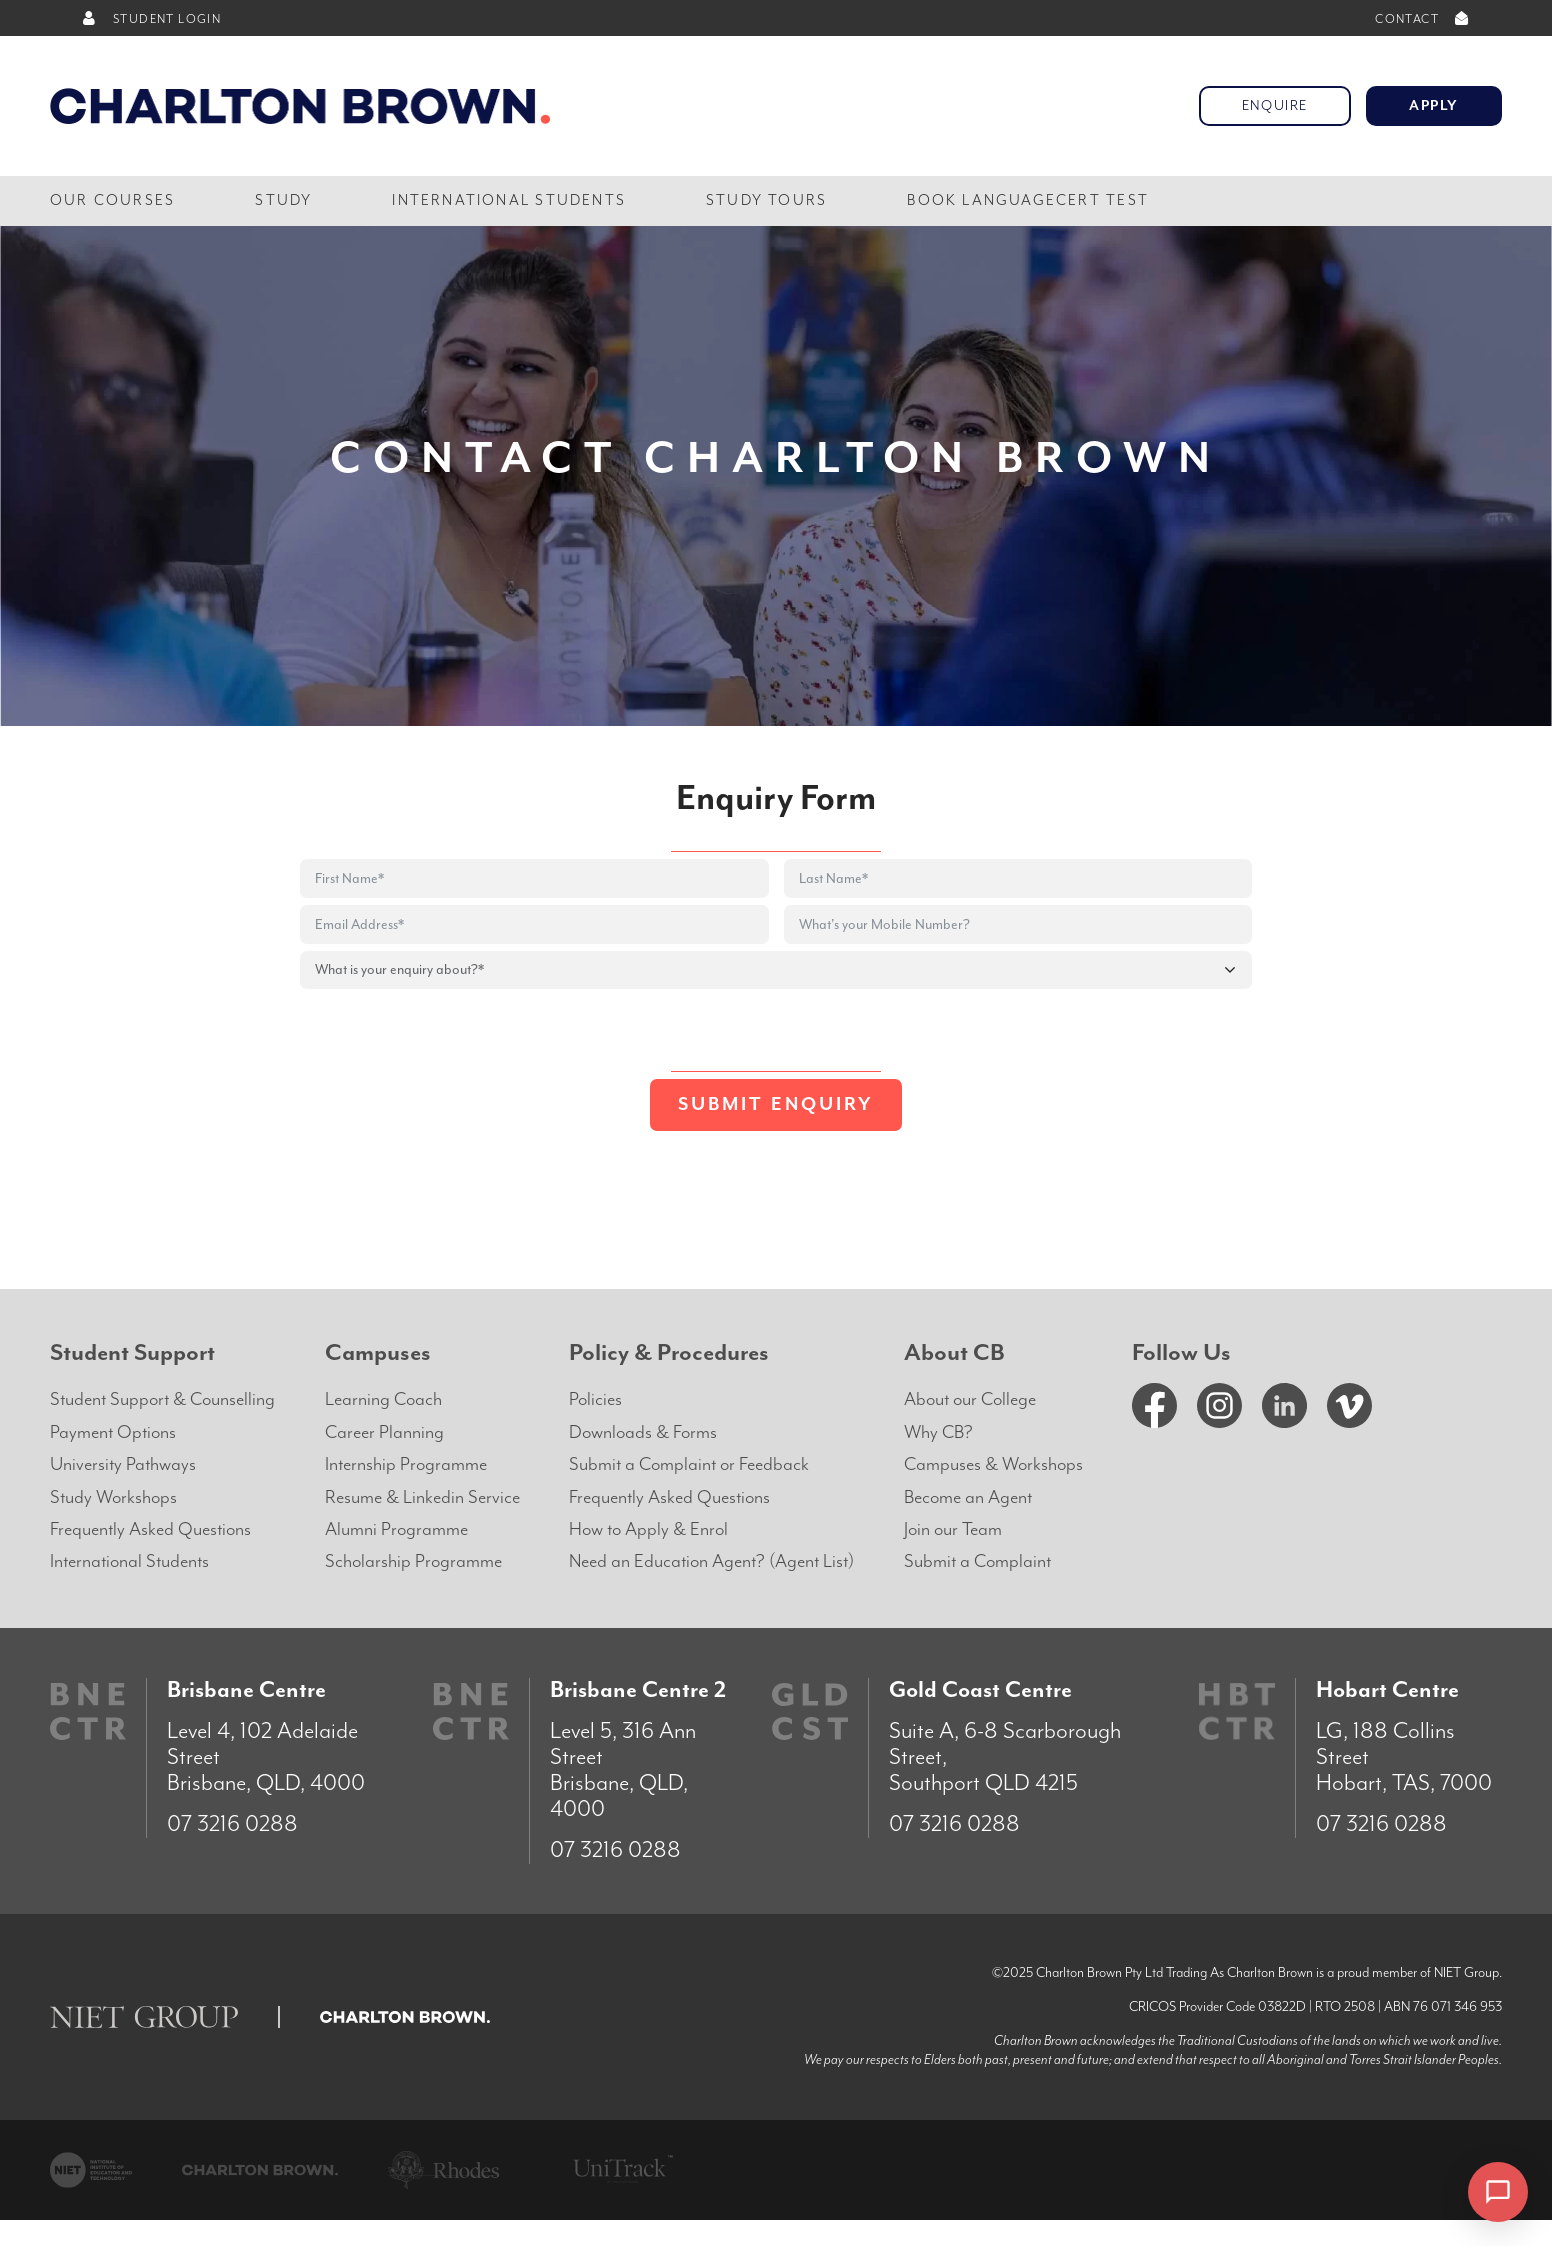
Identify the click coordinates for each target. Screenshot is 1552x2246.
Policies (595, 1399)
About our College (970, 1399)
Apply (1434, 106)
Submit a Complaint (977, 1561)
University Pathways (123, 1464)
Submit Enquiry (776, 1104)
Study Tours (766, 200)
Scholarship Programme (413, 1561)
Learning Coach (383, 1399)
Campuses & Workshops (993, 1464)
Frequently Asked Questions (150, 1529)
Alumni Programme (396, 1529)
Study (283, 200)
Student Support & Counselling (162, 1399)
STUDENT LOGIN (150, 19)
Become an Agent (968, 1497)
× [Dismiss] (1434, 2192)
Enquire (1275, 106)
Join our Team (953, 1529)
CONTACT (1423, 19)
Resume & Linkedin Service (422, 1497)
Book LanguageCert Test (1028, 200)
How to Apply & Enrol (648, 1529)
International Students (509, 200)
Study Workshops (113, 1497)
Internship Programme (406, 1464)
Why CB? (938, 1432)
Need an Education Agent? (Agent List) (711, 1561)
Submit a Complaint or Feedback (689, 1464)
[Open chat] (1498, 2192)
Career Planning (384, 1432)
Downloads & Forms (643, 1432)
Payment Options (113, 1432)
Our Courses (112, 200)
